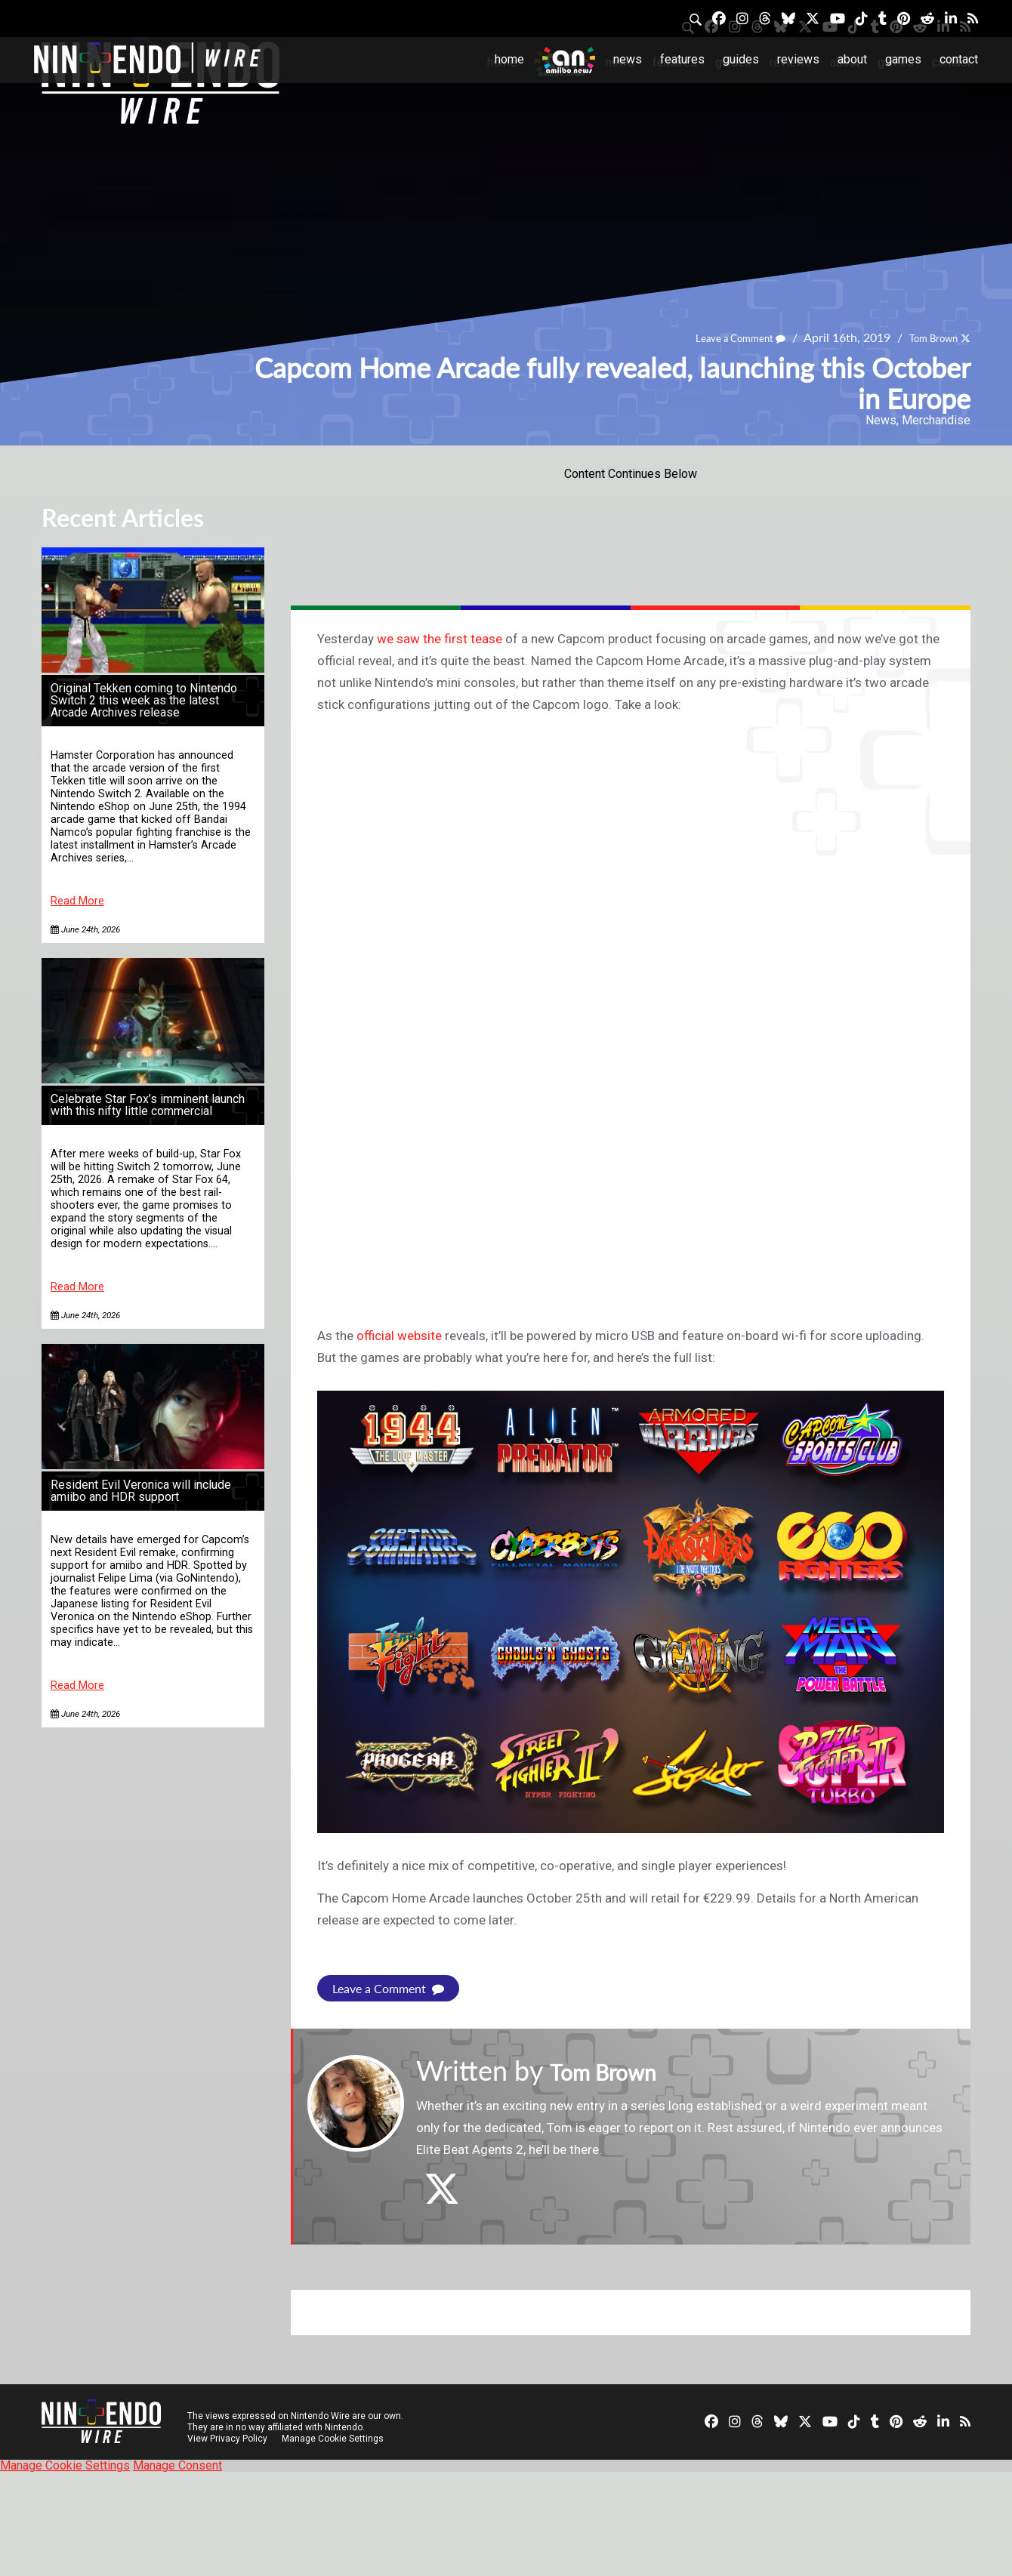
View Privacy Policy (227, 2438)
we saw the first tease (439, 638)
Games (903, 59)
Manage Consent (177, 2465)
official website (399, 1335)
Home (509, 59)
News (627, 59)
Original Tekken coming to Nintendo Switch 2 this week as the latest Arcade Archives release (144, 700)
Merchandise (936, 420)
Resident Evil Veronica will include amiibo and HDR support (141, 1491)
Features (682, 59)
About (852, 59)
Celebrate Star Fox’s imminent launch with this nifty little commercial (148, 1105)
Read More (77, 901)
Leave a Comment (716, 338)
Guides (741, 59)
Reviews (798, 59)
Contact (958, 59)
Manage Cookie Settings (336, 2438)
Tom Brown (925, 338)
